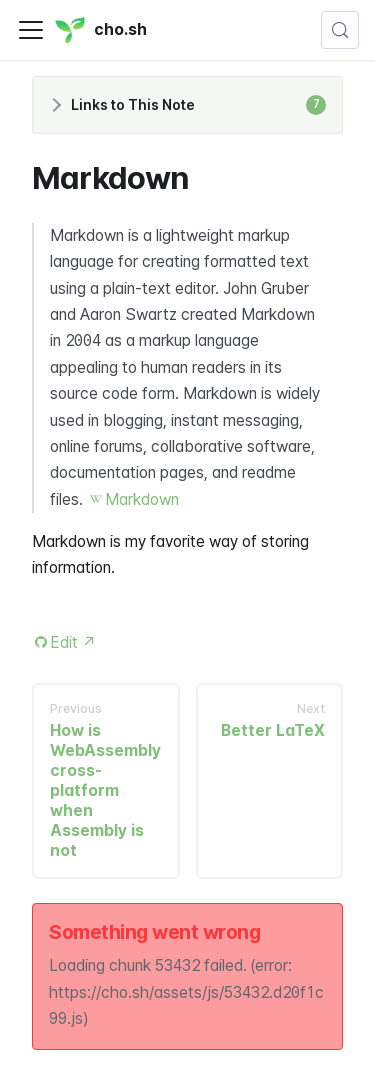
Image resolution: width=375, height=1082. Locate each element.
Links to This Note (198, 105)
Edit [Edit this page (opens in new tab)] (73, 642)
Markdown (142, 499)
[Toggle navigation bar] (31, 30)
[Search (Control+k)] (340, 30)
